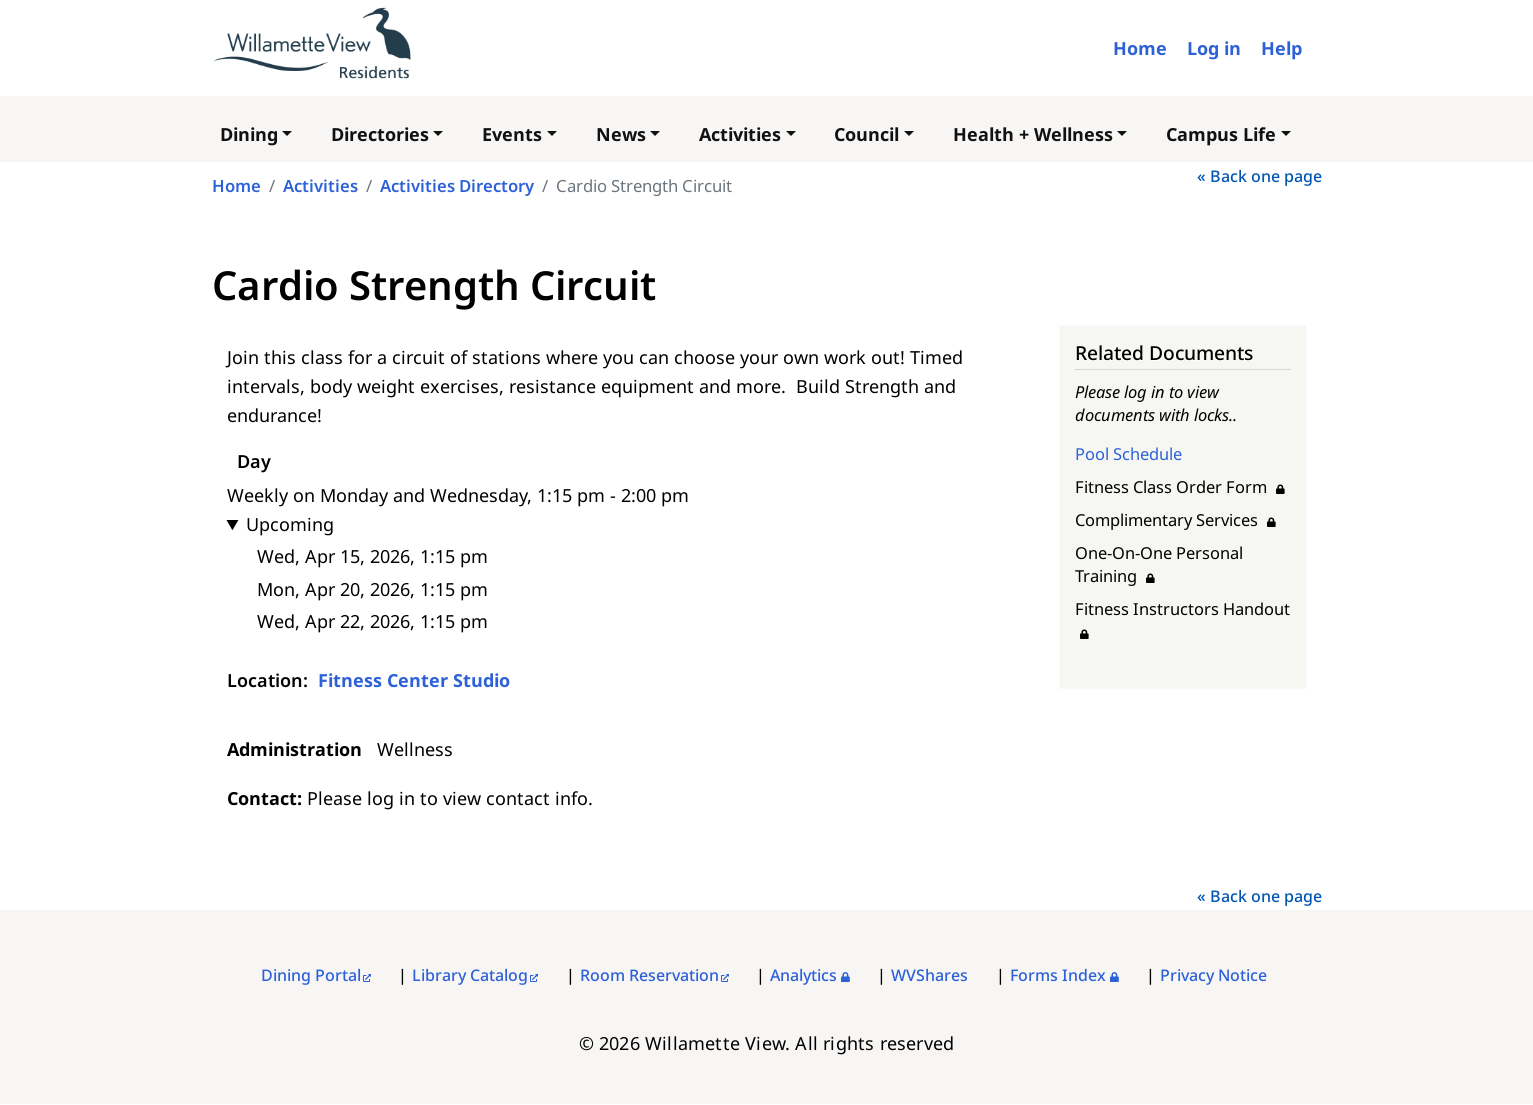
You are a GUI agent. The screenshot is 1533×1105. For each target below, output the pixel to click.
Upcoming (290, 524)
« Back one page (1259, 176)
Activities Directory (457, 185)
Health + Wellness (1033, 134)
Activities (740, 134)
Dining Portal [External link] (311, 975)
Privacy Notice (1213, 975)
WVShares (929, 975)
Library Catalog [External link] (470, 975)
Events (512, 134)
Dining (249, 134)
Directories (380, 134)
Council (866, 134)
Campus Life (1221, 134)
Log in (1214, 48)
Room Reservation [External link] (649, 975)
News (621, 134)
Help (1281, 48)
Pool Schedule (1128, 453)
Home (1140, 48)
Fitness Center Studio (414, 680)
